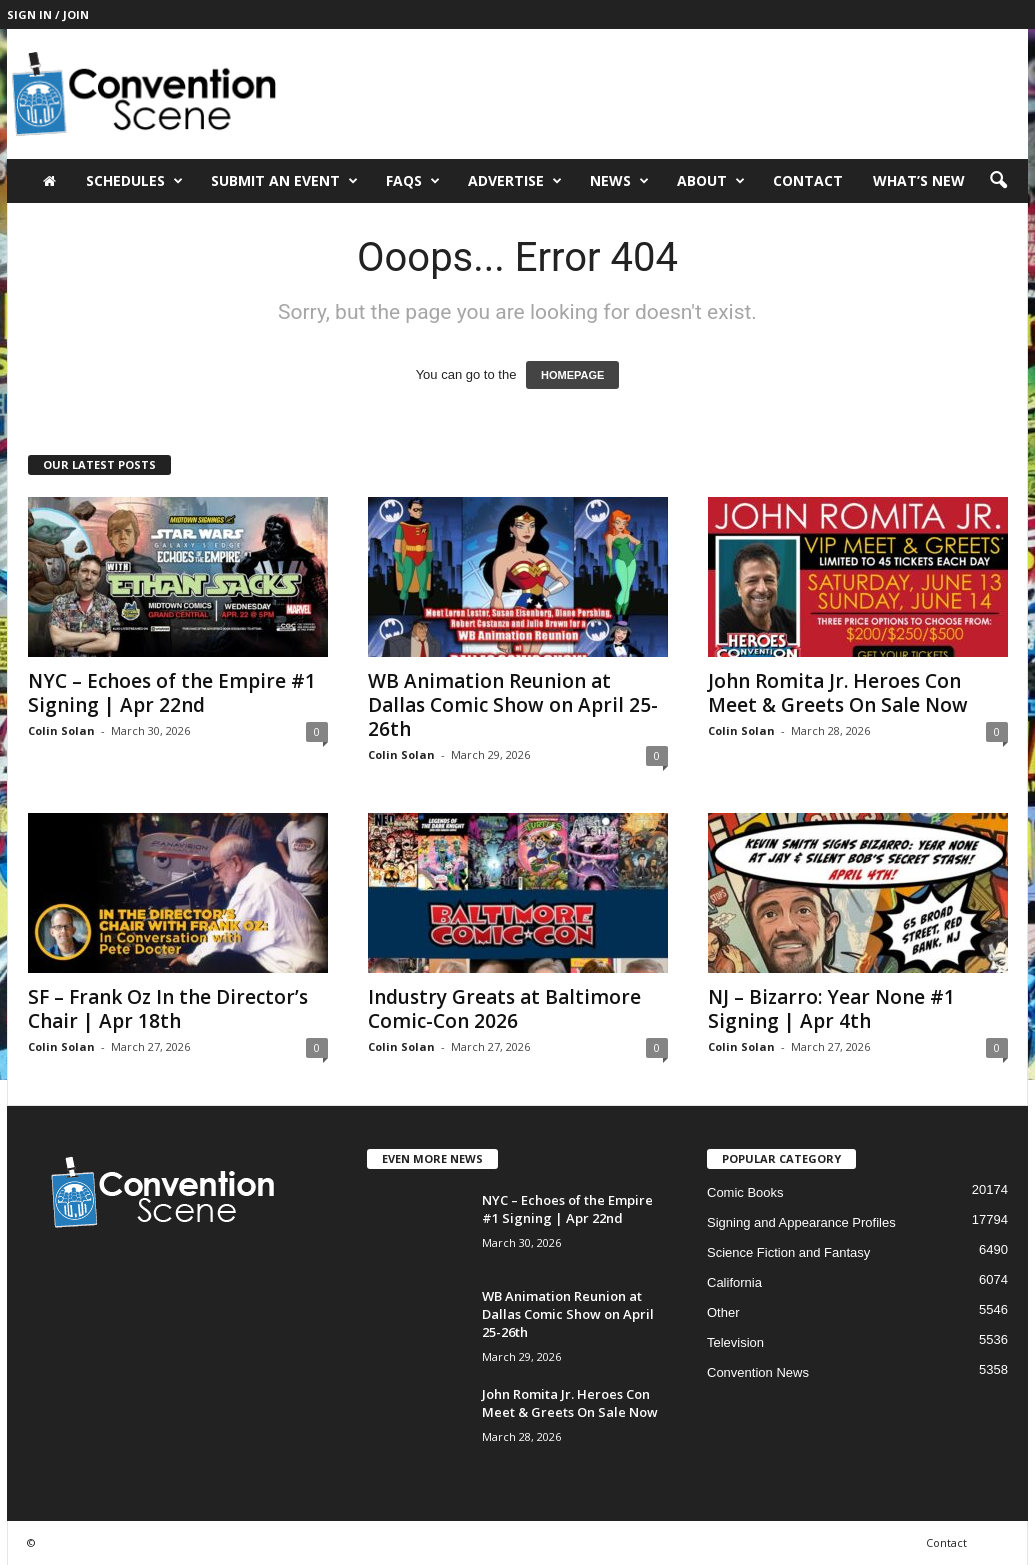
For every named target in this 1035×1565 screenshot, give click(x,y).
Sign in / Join (48, 14)
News (619, 181)
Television (735, 1342)
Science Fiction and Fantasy (788, 1252)
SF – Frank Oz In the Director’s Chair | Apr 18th (168, 1009)
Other (723, 1312)
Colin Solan (61, 730)
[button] (998, 181)
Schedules (134, 181)
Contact (808, 180)
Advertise (515, 181)
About (711, 181)
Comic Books (745, 1192)
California (734, 1282)
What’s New (919, 180)
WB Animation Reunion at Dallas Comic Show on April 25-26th (513, 705)
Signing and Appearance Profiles (801, 1222)
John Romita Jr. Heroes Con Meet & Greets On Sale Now (838, 693)
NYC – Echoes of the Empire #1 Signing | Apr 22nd (172, 693)
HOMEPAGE (572, 375)
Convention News (758, 1372)
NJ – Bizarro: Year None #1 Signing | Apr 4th (831, 1009)
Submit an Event (284, 181)
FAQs (413, 181)
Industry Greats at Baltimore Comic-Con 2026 (504, 1009)
